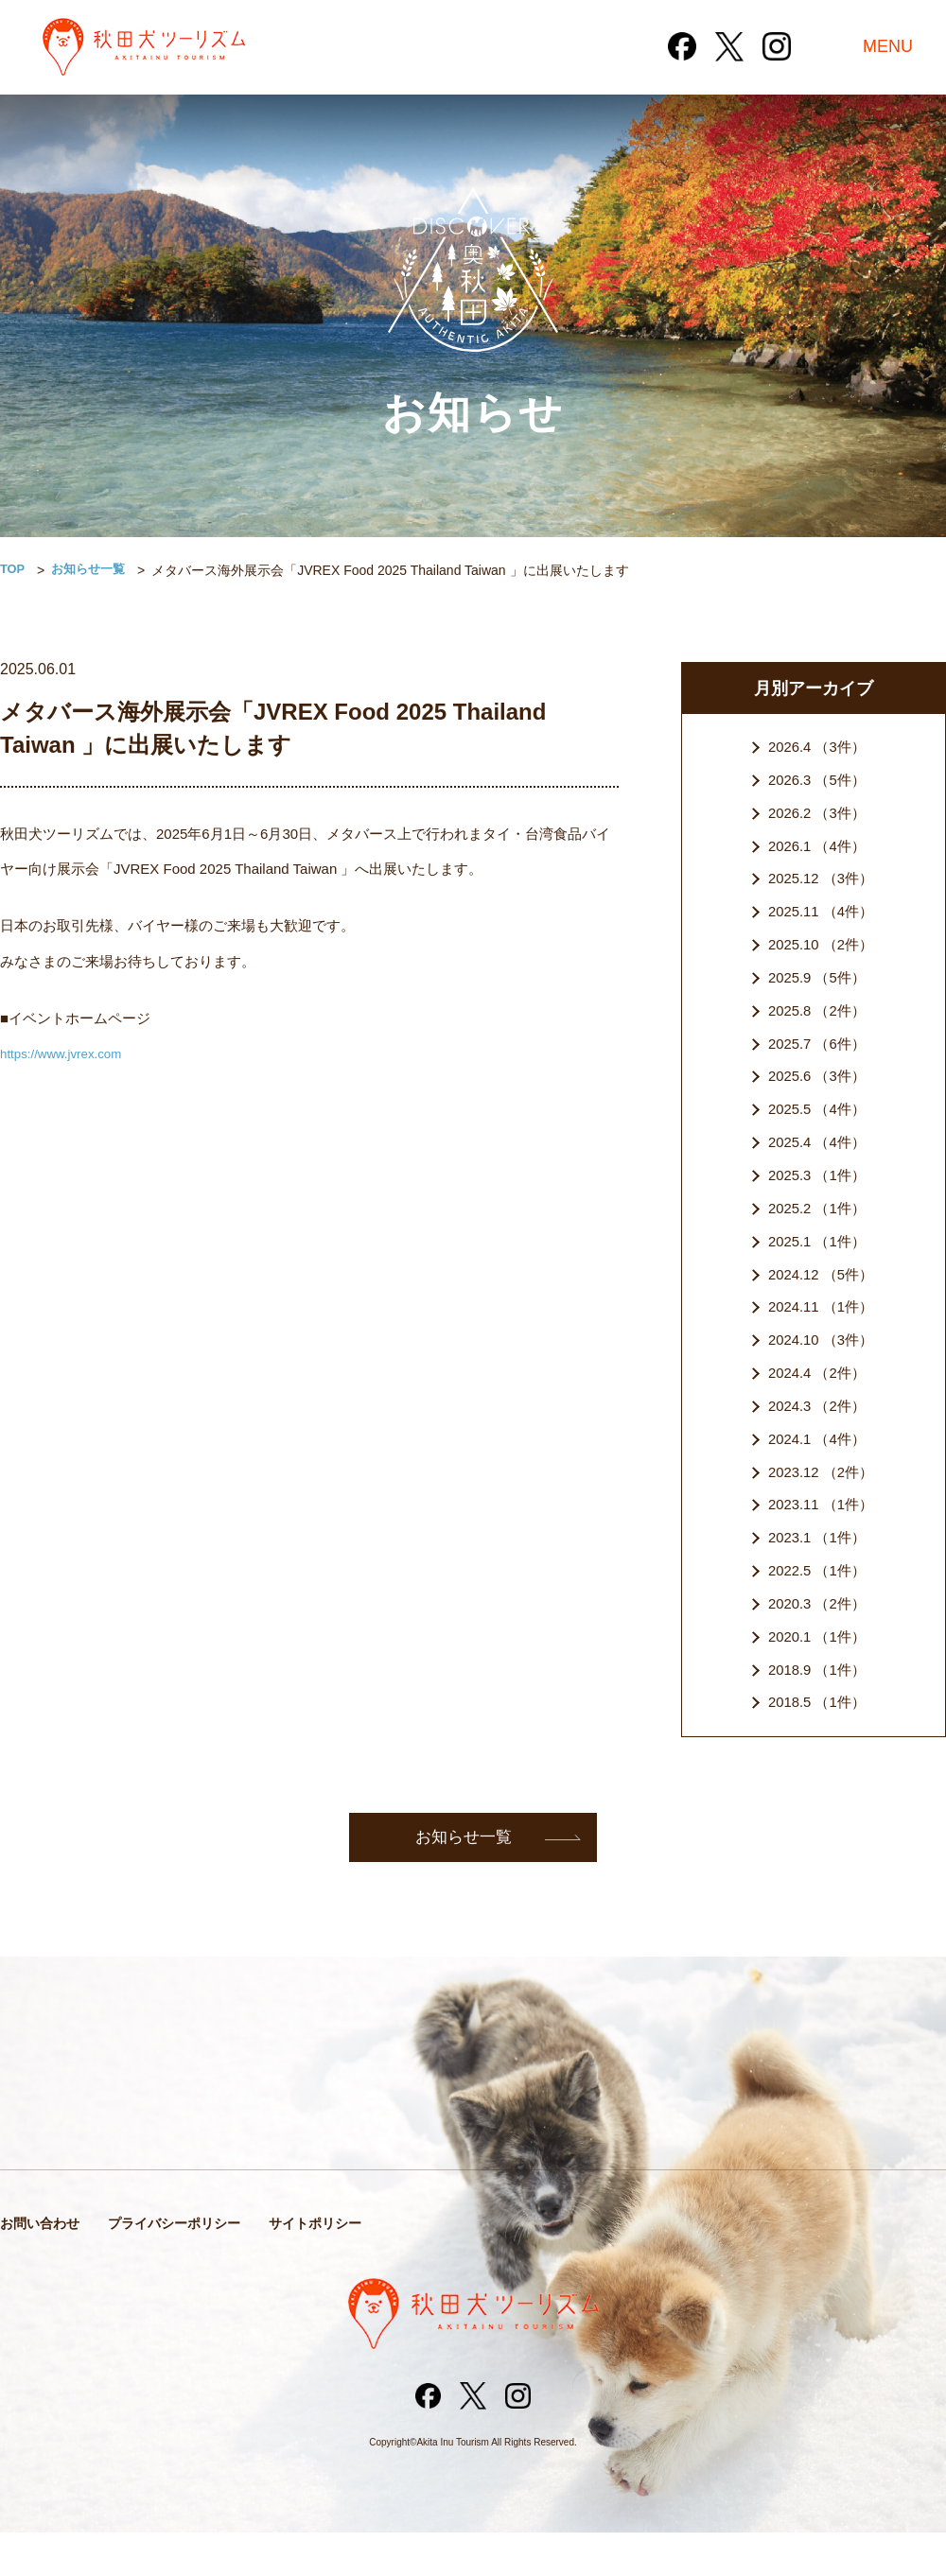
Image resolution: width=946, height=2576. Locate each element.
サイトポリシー (333, 2264)
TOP (13, 570)
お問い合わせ (42, 2264)
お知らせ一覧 (93, 570)
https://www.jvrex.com (68, 1053)
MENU (888, 47)
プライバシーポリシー (184, 2264)
